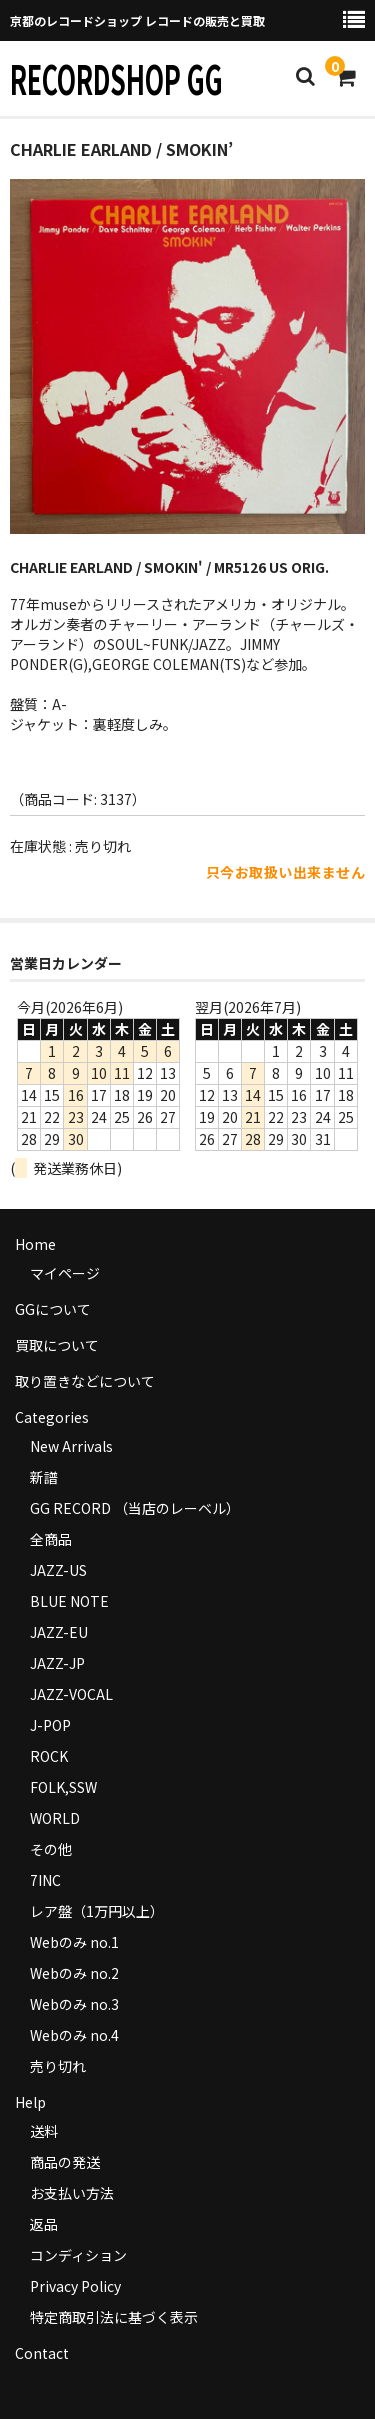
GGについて (53, 1309)
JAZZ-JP (57, 1663)
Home (35, 1244)
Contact (42, 2353)
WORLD (55, 1818)
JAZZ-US (58, 1570)
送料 (44, 2131)
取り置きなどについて (85, 1381)
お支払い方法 (72, 2193)
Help (30, 2102)
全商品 (51, 1539)
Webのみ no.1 (74, 1942)
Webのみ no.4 (74, 2035)
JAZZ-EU (59, 1632)
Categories (52, 1417)
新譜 (44, 1477)
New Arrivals (71, 1446)
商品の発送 (65, 2162)
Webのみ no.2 (74, 1973)
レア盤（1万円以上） (97, 1911)
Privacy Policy (75, 2286)
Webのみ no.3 (74, 2004)
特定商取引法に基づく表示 (114, 2317)
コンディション (78, 2255)
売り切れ (58, 2066)
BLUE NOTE (69, 1601)
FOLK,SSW (63, 1787)
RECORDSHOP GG (116, 78)
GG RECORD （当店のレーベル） (135, 1508)
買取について (57, 1345)
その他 (51, 1849)
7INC (45, 1880)
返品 (44, 2224)
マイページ (65, 1273)
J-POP (50, 1725)
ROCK (49, 1756)
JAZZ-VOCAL (71, 1694)
